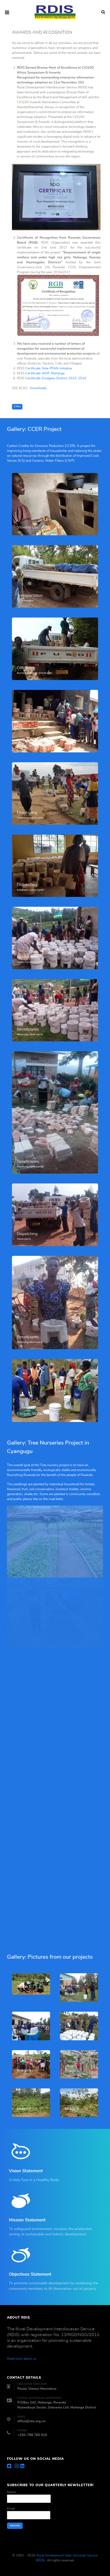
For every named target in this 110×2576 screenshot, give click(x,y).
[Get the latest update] (11, 2466)
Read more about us (21, 2358)
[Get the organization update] (22, 2466)
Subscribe (15, 2525)
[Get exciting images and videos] (17, 2466)
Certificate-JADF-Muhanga (44, 373)
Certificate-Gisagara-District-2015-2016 (55, 378)
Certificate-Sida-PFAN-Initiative (48, 368)
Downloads (38, 388)
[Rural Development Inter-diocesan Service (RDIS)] (55, 12)
